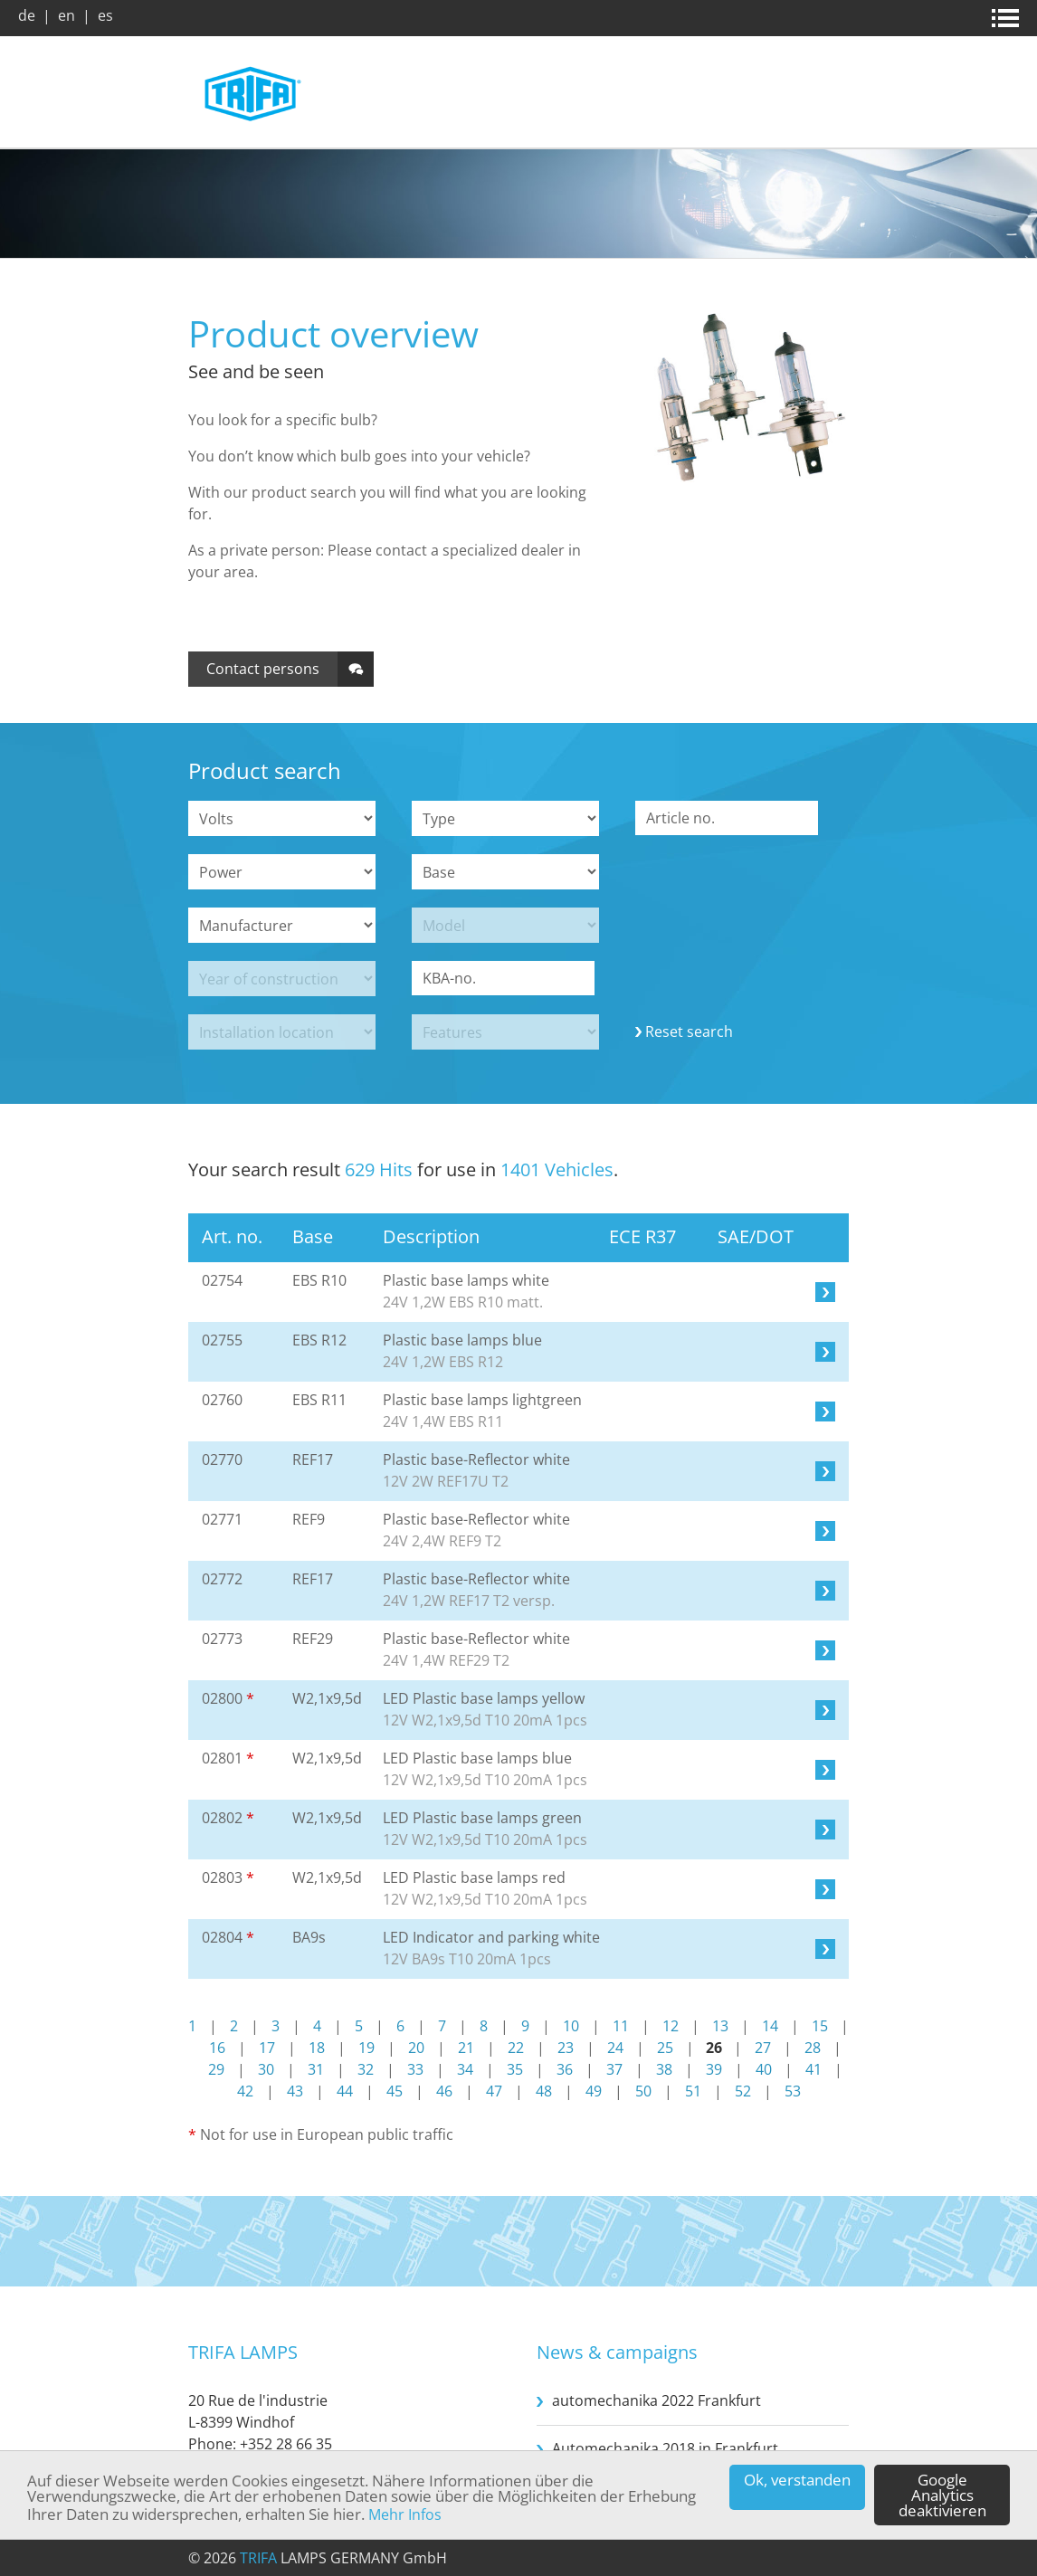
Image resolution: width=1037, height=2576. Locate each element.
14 (770, 2026)
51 (693, 2091)
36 (565, 2069)
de (26, 15)
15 (820, 2026)
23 (565, 2048)
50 (643, 2091)
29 (216, 2069)
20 (416, 2048)
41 (813, 2069)
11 (621, 2026)
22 (516, 2048)
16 (217, 2048)
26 (714, 2048)
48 (544, 2091)
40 (764, 2069)
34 (465, 2069)
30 (266, 2069)
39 (714, 2069)
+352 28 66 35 (286, 2444)
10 (571, 2026)
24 (615, 2048)
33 (415, 2069)
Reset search (689, 1031)
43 (295, 2091)
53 (793, 2091)
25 (665, 2048)
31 (316, 2069)
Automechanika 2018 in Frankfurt (665, 2448)
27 (763, 2048)
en (66, 15)
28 (812, 2048)
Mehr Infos (405, 2514)
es (105, 15)
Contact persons (262, 669)
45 (394, 2091)
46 (444, 2091)
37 (614, 2069)
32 (365, 2069)
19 (366, 2048)
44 (345, 2091)
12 (670, 2026)
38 (664, 2069)
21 (466, 2048)
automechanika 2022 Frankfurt (656, 2400)
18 (317, 2048)
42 (245, 2091)
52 (743, 2091)
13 (720, 2026)
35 (515, 2069)
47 (494, 2091)
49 (593, 2091)
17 (267, 2048)
